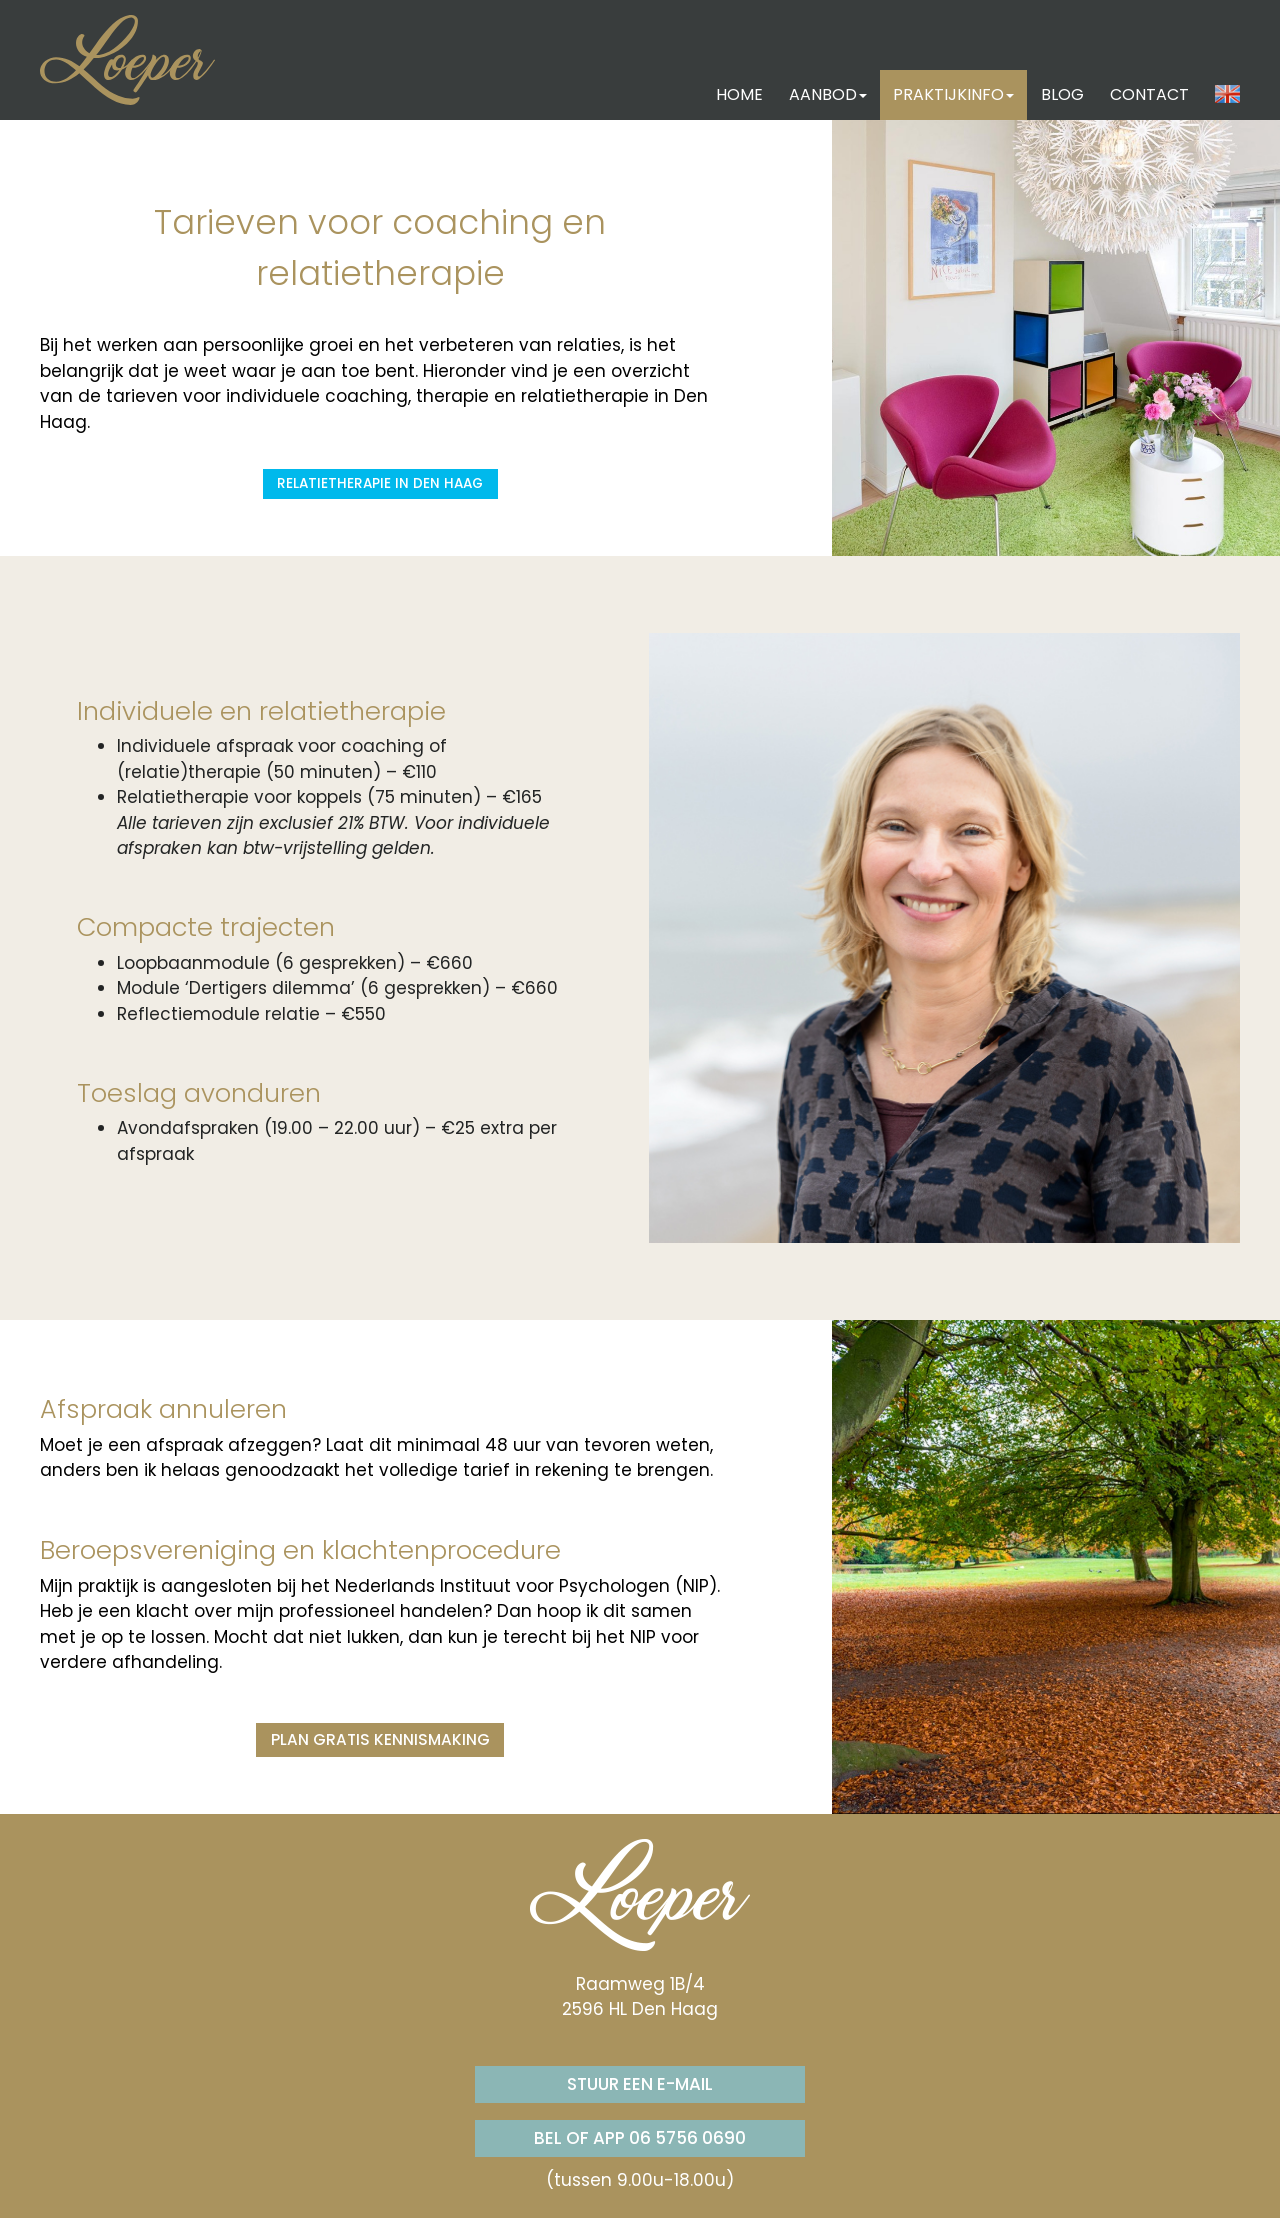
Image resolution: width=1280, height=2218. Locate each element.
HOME (739, 94)
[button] (1227, 95)
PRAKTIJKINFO (953, 94)
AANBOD (828, 94)
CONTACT (1149, 94)
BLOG (1062, 94)
